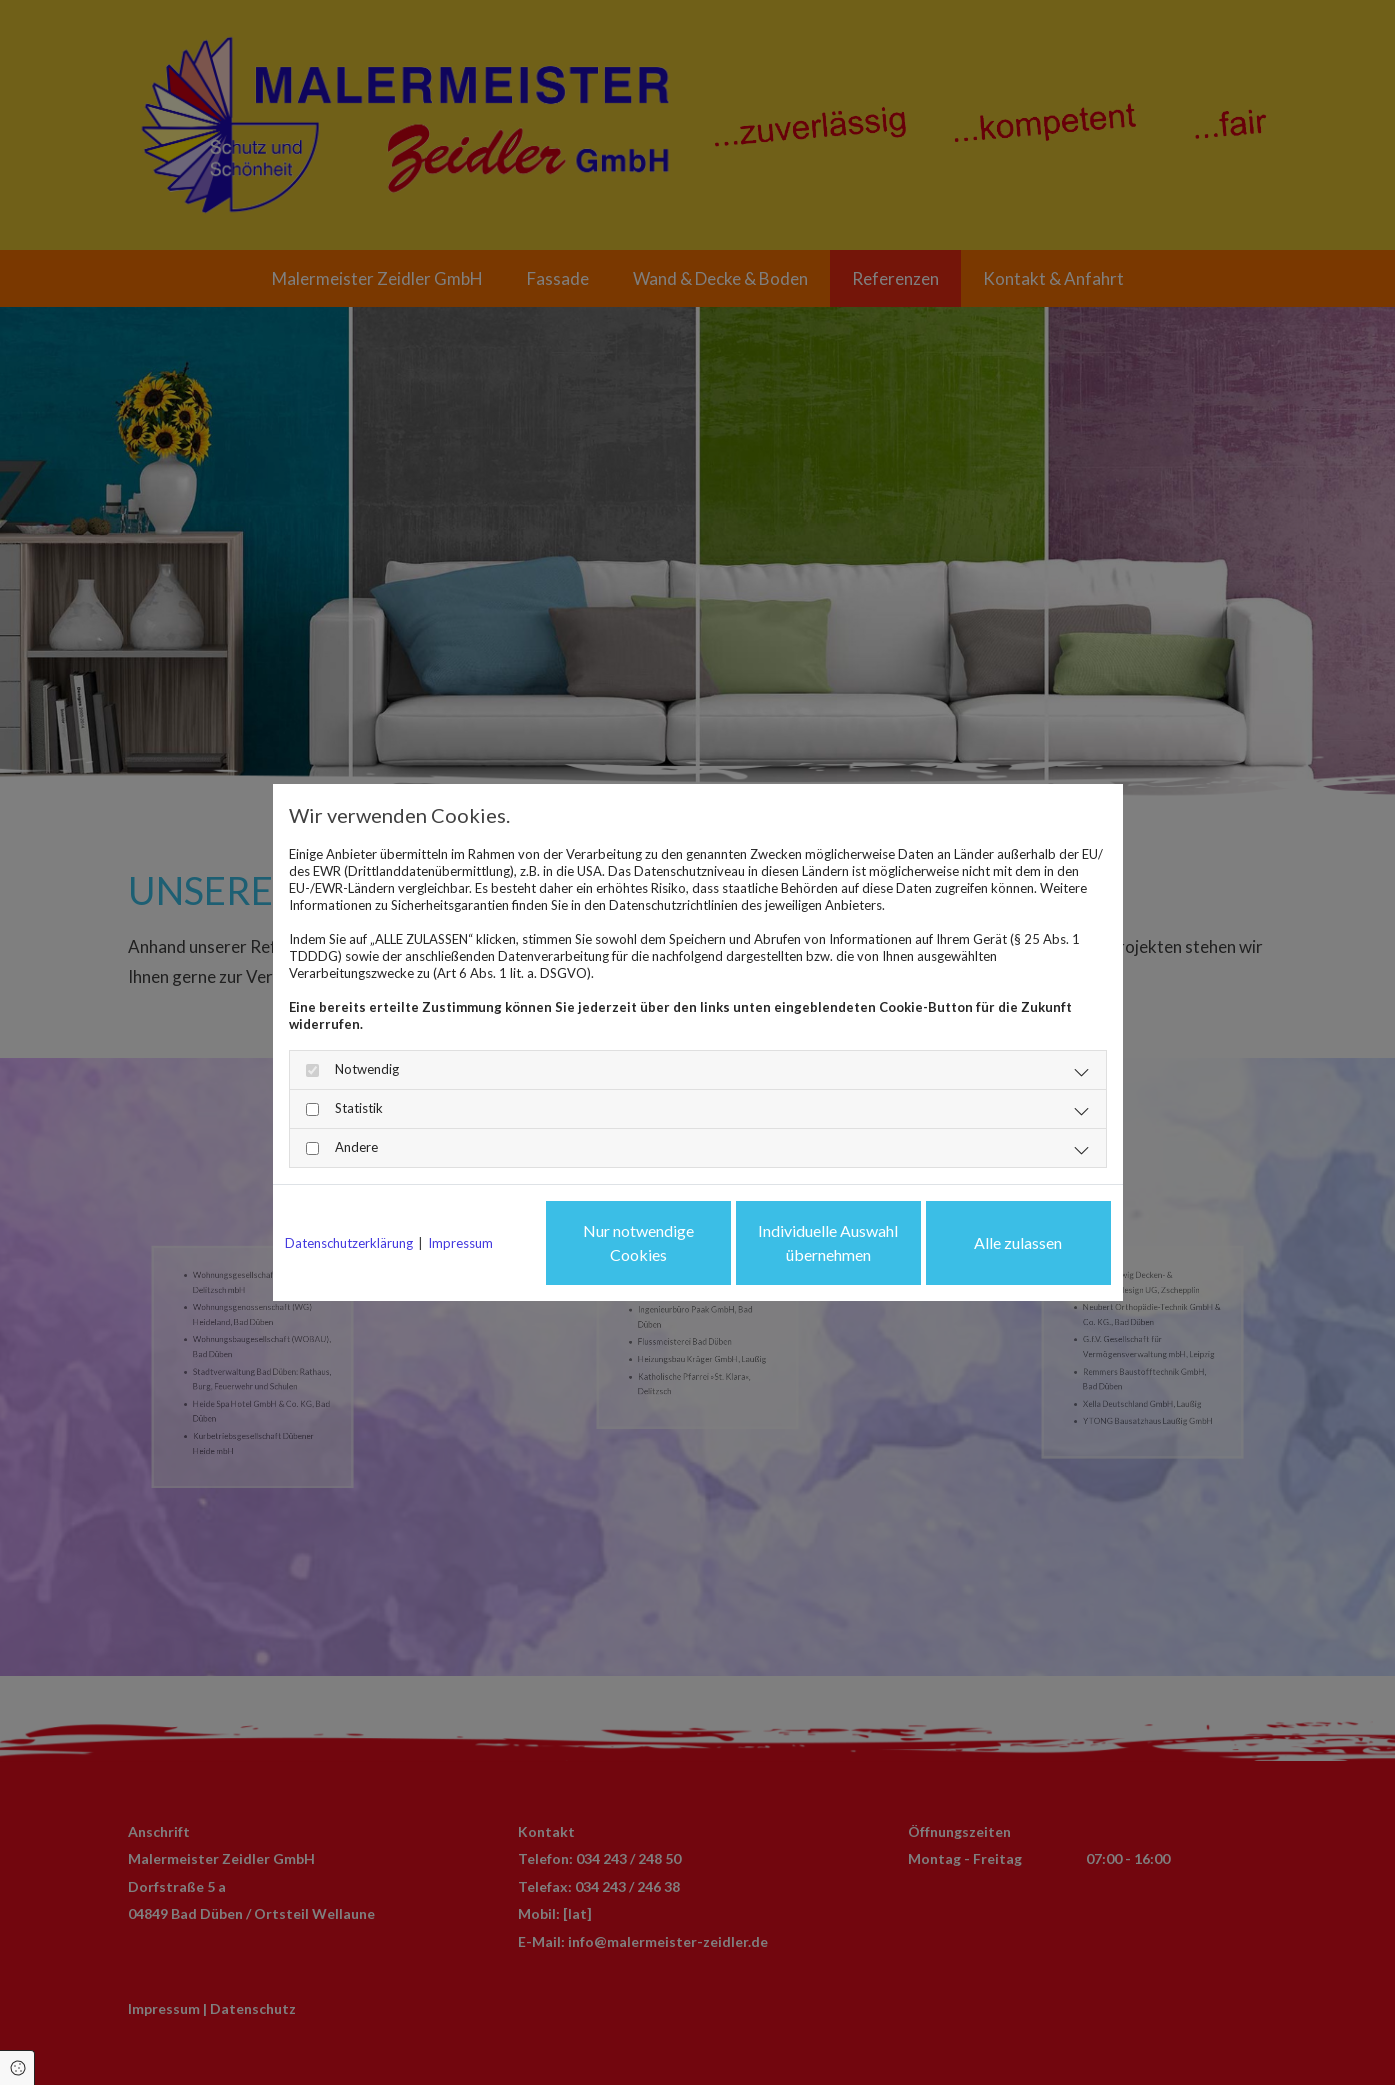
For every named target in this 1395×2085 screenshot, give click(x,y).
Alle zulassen (1018, 1242)
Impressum (460, 1243)
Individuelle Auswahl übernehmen (828, 1242)
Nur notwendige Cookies (638, 1242)
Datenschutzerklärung (349, 1243)
